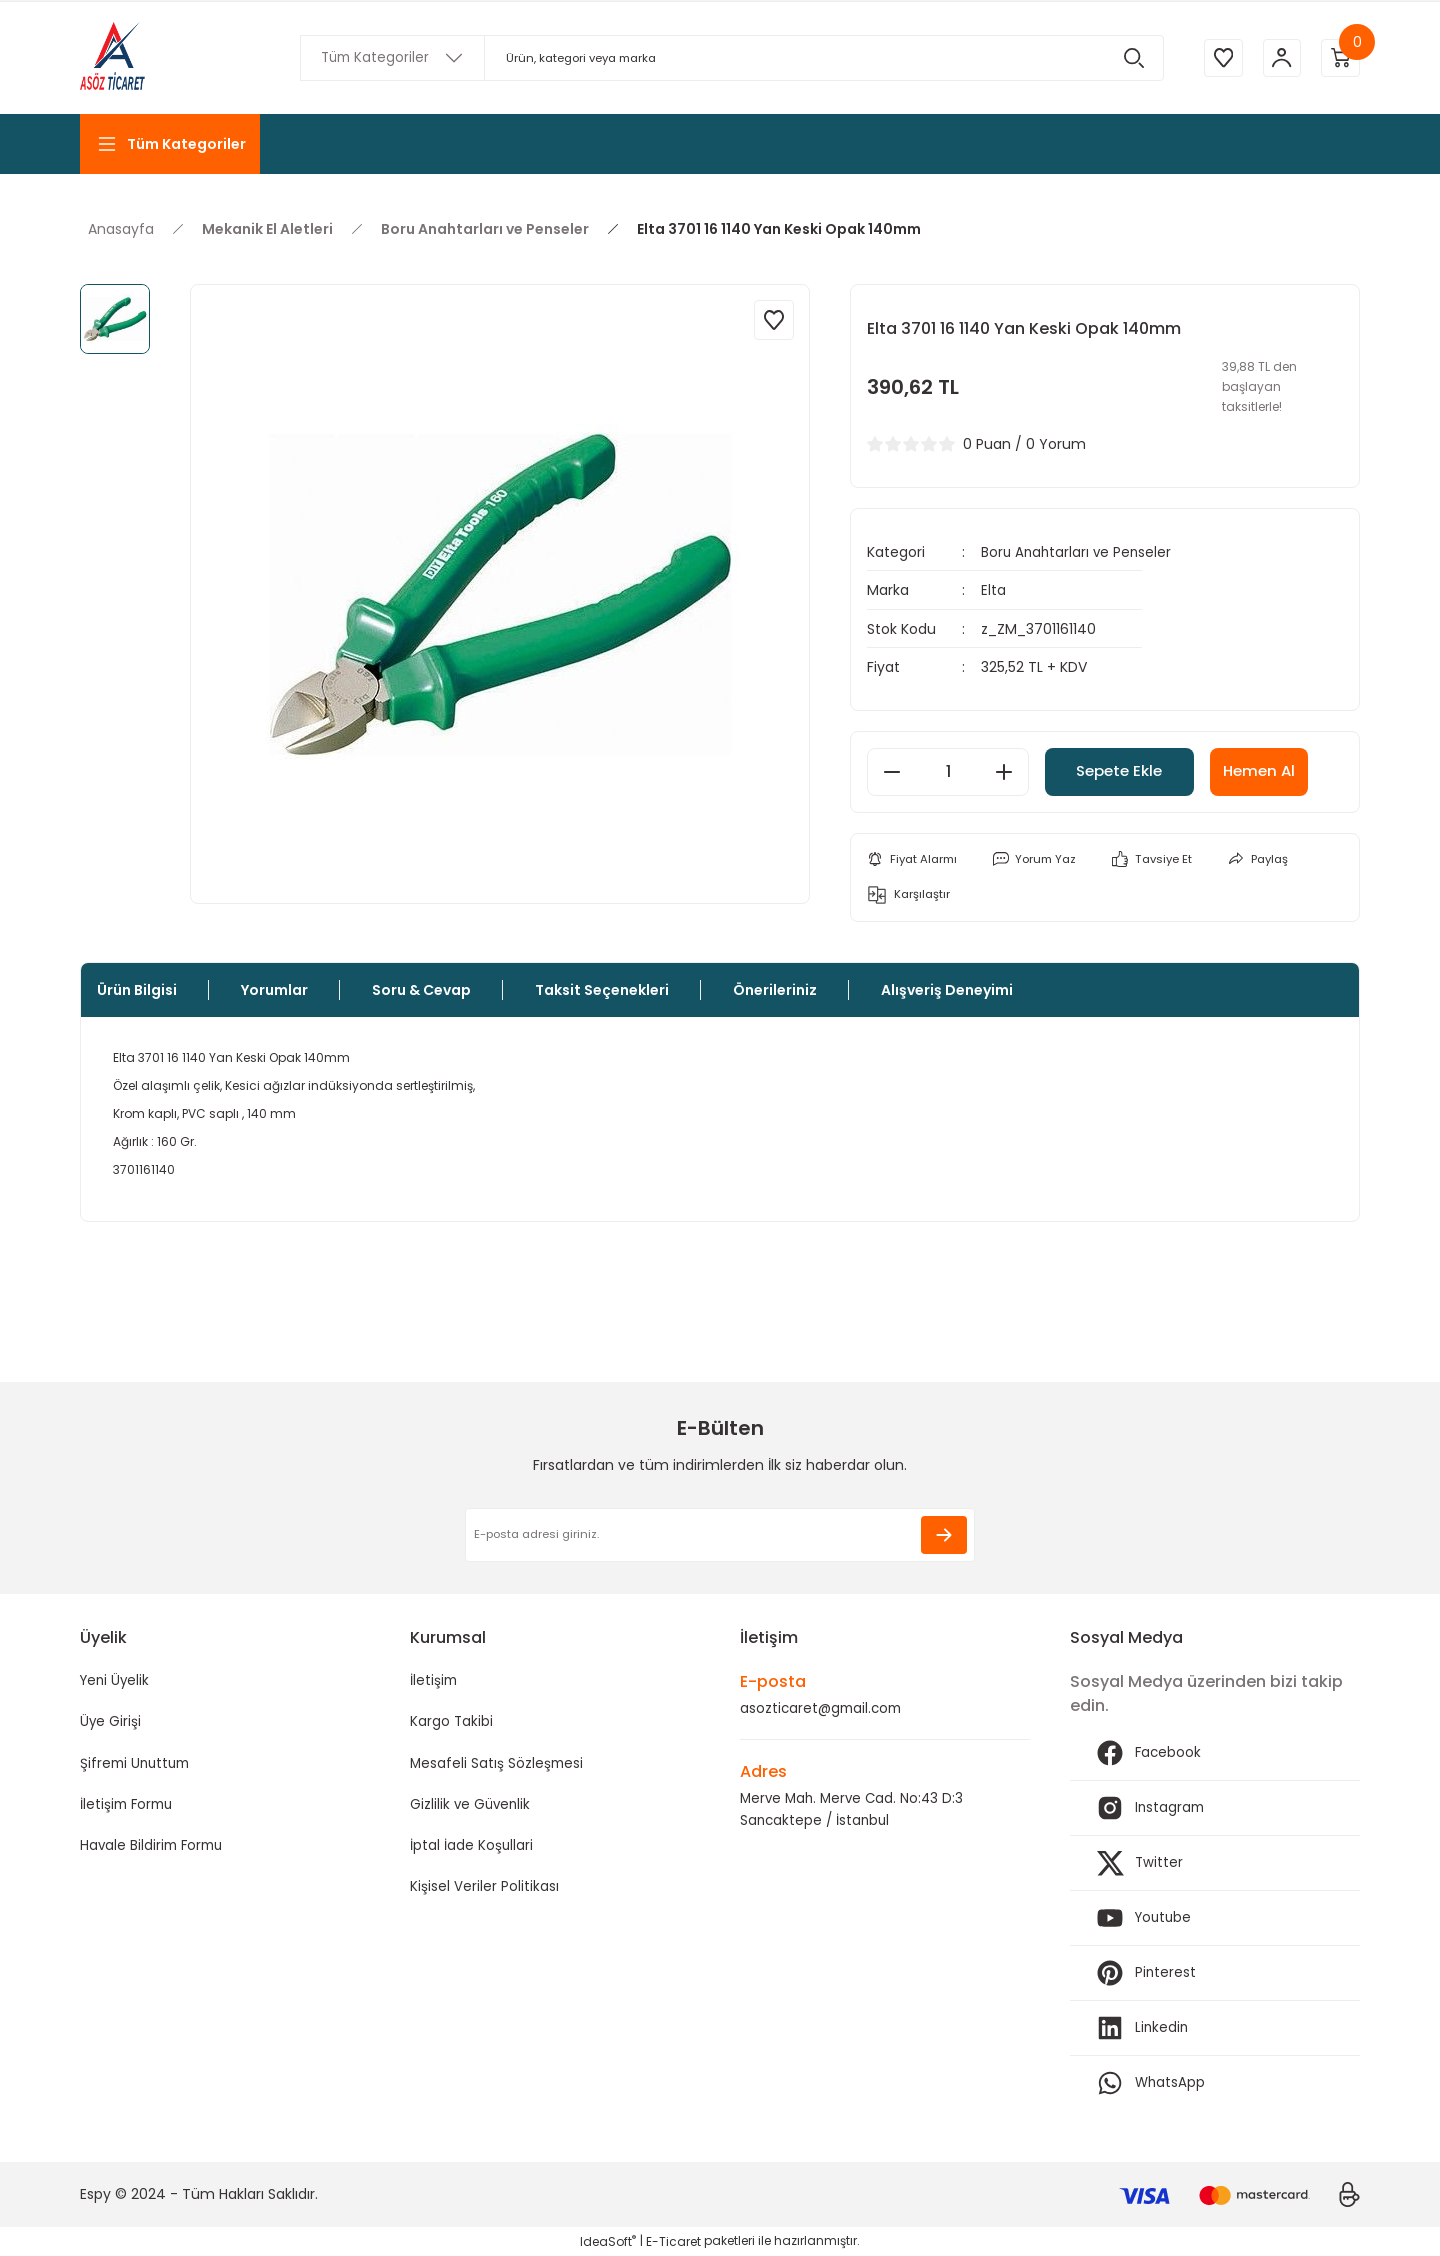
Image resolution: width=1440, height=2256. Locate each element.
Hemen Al (1288, 770)
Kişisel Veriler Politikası (484, 1891)
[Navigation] (170, 144)
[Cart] (1340, 58)
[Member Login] (1280, 58)
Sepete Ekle (1131, 770)
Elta (993, 590)
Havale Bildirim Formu (154, 1849)
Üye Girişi (111, 1723)
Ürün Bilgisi (137, 990)
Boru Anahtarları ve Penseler (1078, 552)
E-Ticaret (673, 2241)
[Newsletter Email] (720, 1535)
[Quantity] (948, 771)
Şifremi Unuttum (138, 1765)
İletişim (434, 1681)
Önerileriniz (775, 990)
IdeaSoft (608, 2241)
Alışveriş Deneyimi (947, 990)
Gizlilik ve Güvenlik (472, 1807)
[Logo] (112, 58)
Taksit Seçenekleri (602, 990)
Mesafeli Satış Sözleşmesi (498, 1765)
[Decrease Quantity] (892, 771)
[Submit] (944, 1535)
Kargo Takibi (452, 1723)
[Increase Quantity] (1004, 771)
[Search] (730, 58)
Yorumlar (274, 990)
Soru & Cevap (421, 990)
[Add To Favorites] (774, 320)
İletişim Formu (129, 1807)
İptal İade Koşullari (472, 1849)
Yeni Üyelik (116, 1681)
